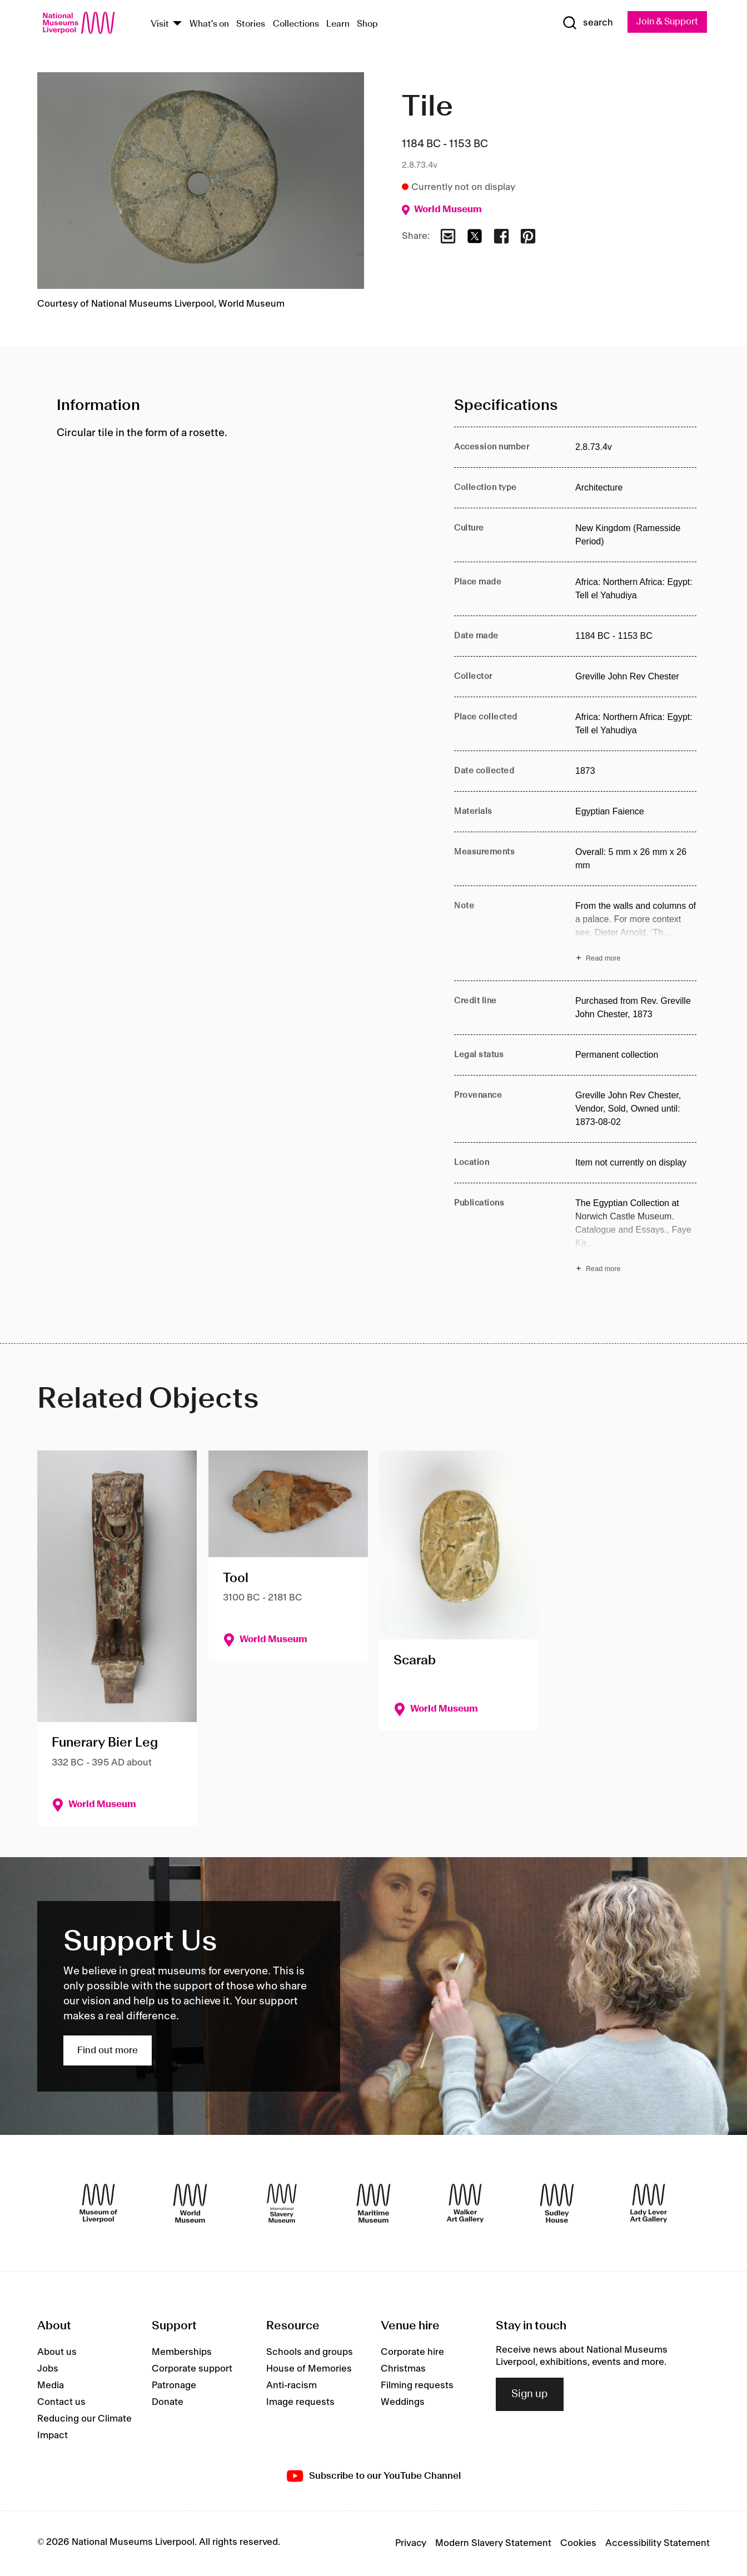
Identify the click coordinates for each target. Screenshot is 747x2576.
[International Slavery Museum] (281, 2203)
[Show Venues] (177, 24)
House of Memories (309, 2369)
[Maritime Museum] (373, 2203)
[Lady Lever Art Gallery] (648, 2203)
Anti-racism (291, 2386)
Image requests (300, 2403)
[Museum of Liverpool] (98, 2203)
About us (57, 2353)
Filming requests (417, 2386)
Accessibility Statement (657, 2544)
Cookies (578, 2544)
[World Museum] (190, 2203)
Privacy (410, 2544)
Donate (167, 2403)
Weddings (403, 2403)
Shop (367, 24)
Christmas (403, 2369)
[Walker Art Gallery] (465, 2203)
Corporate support (192, 2369)
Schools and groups (309, 2353)
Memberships (182, 2353)
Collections (296, 24)
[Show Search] (583, 23)
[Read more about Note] (635, 934)
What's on (209, 24)
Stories (250, 24)
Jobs (47, 2369)
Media (50, 2386)
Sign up (529, 2394)
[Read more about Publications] (635, 1237)
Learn (338, 24)
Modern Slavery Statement (493, 2544)
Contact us (61, 2403)
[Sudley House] (556, 2203)
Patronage (174, 2386)
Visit (160, 24)
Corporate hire (412, 2353)
